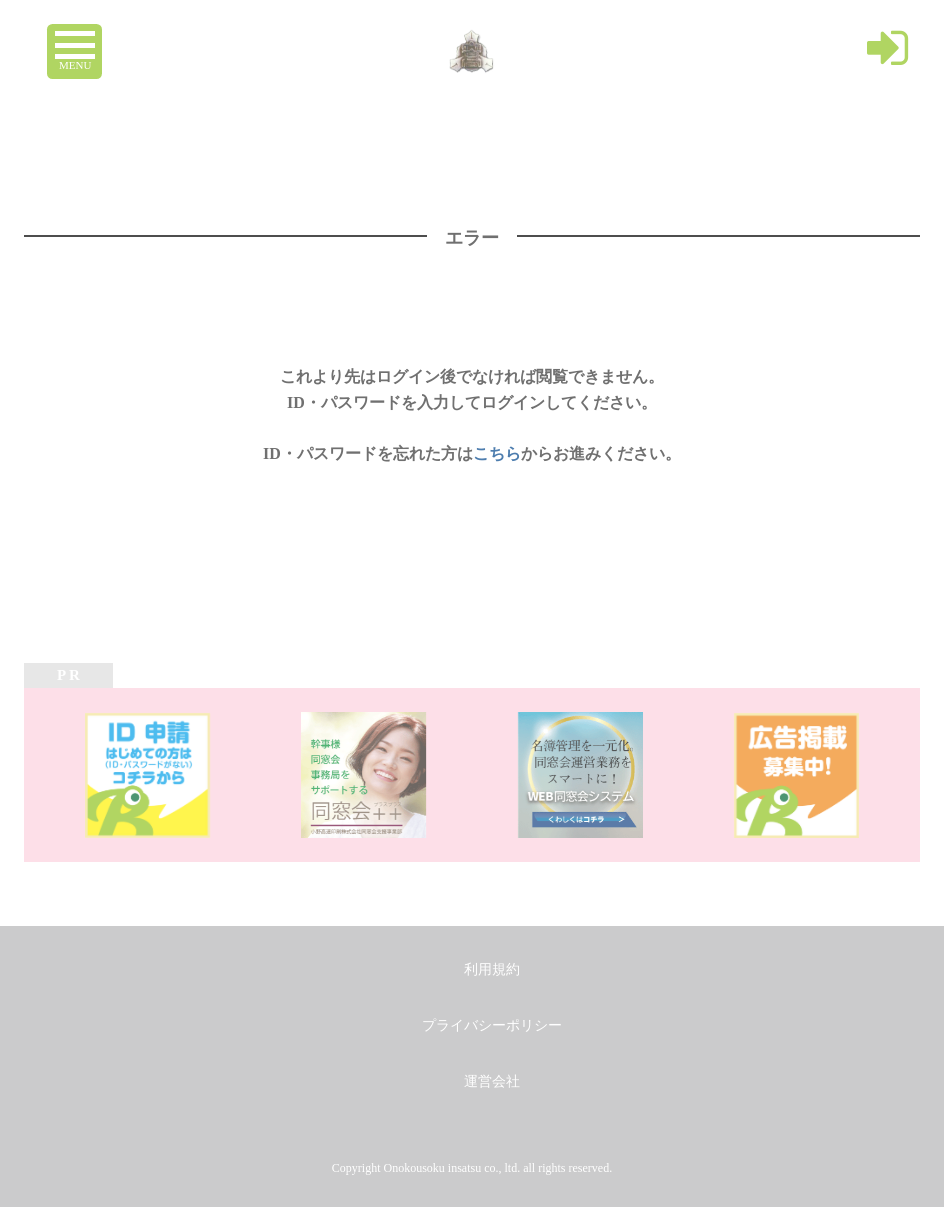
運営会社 (492, 1081)
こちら (497, 453)
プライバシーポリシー (492, 1025)
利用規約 (492, 969)
